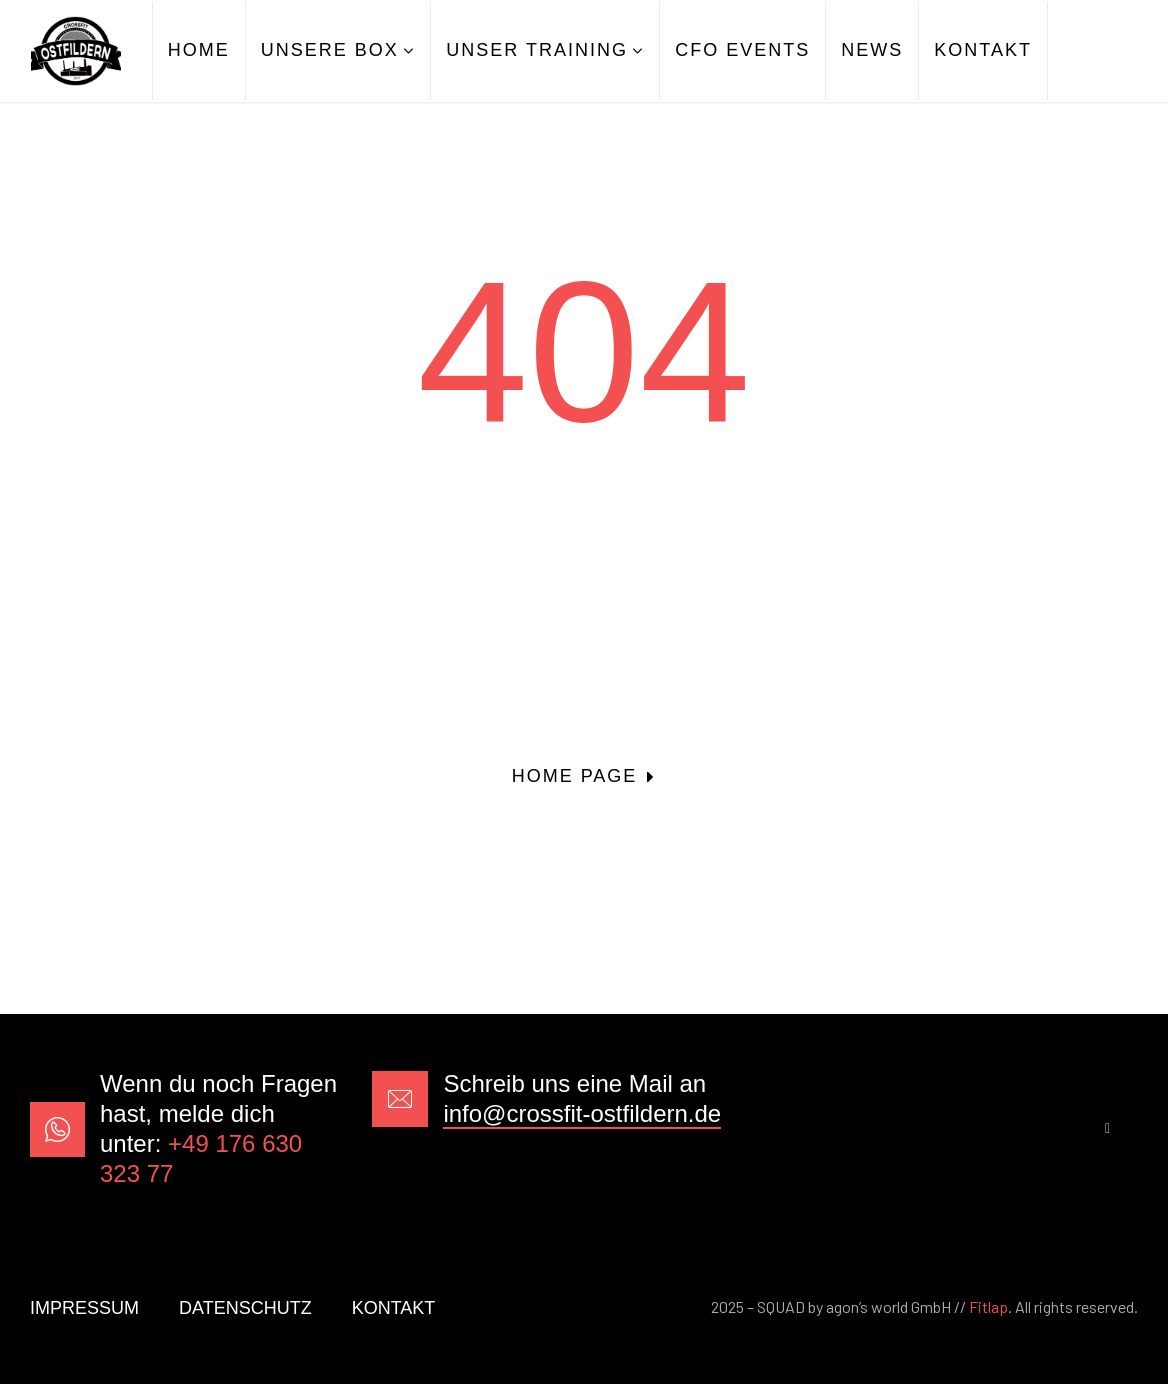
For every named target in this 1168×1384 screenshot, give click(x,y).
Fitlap (988, 1306)
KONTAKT (983, 50)
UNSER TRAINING (537, 50)
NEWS (872, 50)
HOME (199, 50)
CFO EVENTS (742, 50)
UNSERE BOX (330, 50)
